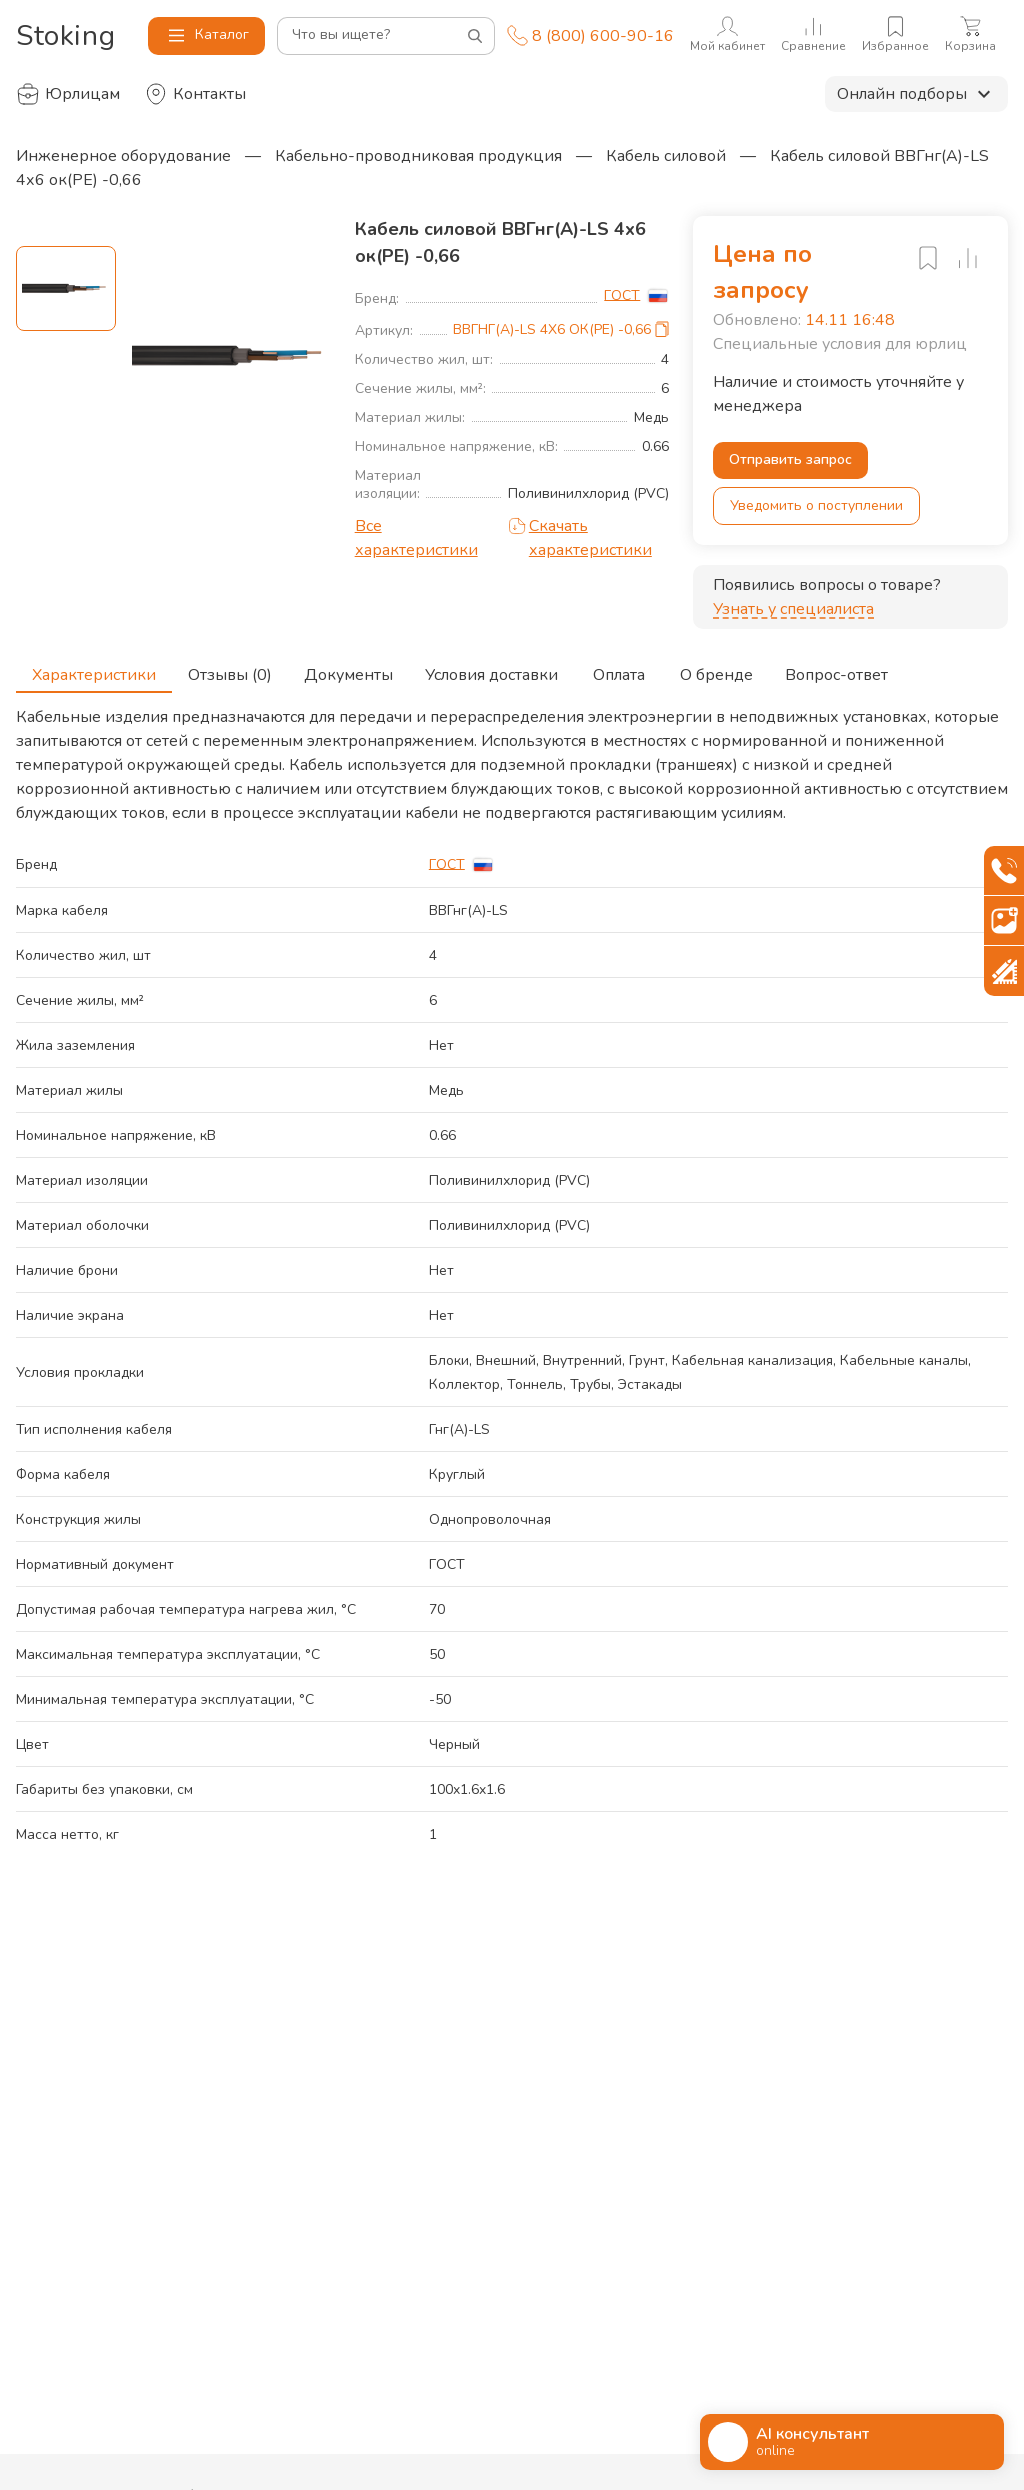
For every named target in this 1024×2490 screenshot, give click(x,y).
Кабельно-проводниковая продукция (418, 156)
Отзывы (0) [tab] (230, 669)
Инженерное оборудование (123, 156)
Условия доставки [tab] (491, 669)
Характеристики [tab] (94, 669)
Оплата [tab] (619, 669)
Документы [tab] (348, 669)
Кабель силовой (666, 156)
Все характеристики (416, 538)
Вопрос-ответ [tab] (836, 669)
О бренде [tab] (716, 669)
